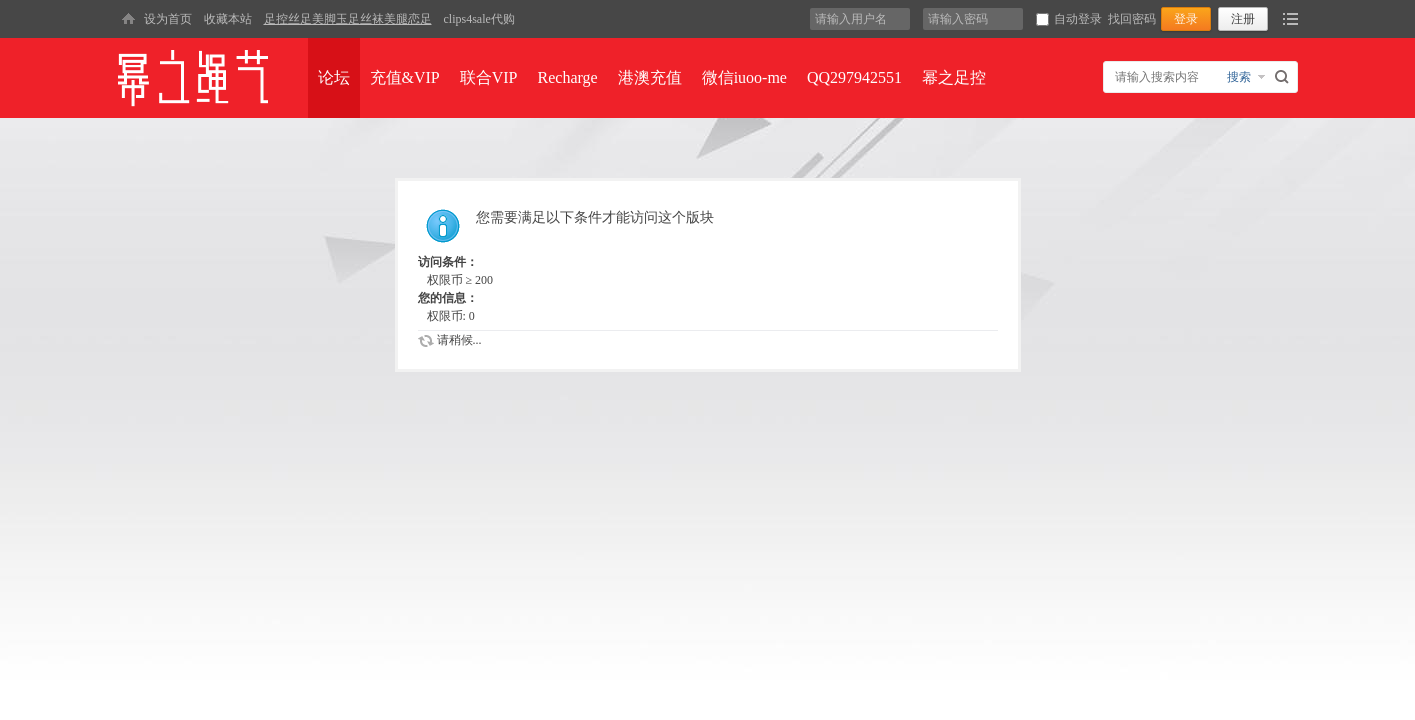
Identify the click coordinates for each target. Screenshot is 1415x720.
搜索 (1239, 77)
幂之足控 (954, 77)
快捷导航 (1290, 19)
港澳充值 (650, 77)
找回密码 (1132, 19)
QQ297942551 (854, 77)
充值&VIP (405, 77)
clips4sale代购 (479, 19)
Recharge (568, 77)
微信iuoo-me (744, 77)
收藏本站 (228, 19)
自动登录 (1069, 19)
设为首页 (168, 19)
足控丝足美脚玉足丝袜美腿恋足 (348, 19)
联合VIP (489, 77)
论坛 (334, 77)
